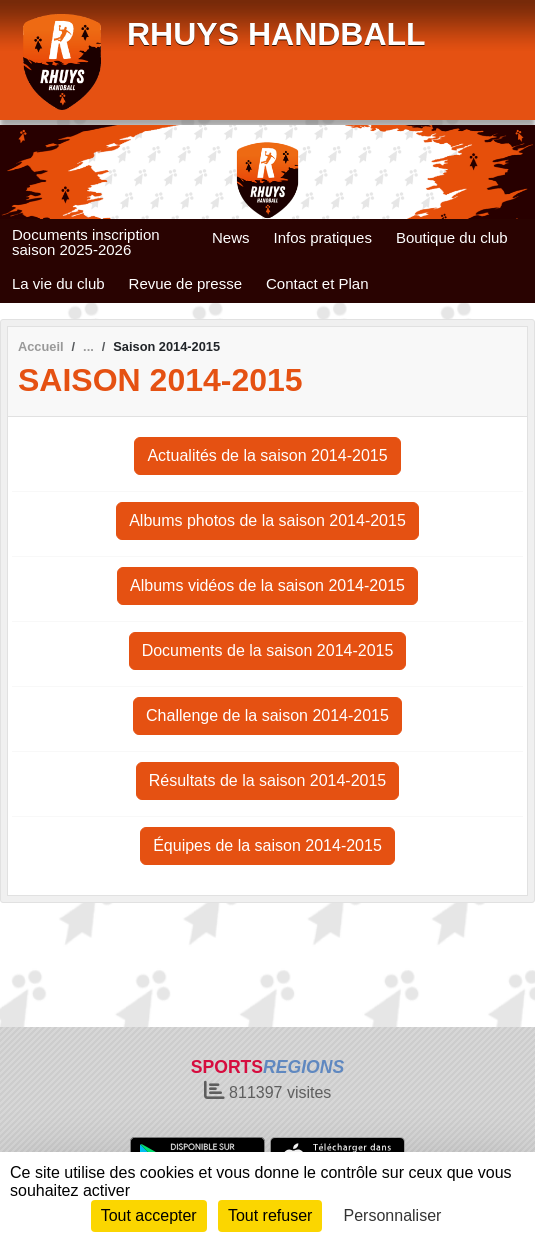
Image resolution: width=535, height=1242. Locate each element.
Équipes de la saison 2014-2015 (267, 845)
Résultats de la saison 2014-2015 (268, 780)
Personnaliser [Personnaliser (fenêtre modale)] (393, 1215)
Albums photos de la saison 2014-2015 (267, 520)
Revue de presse (185, 283)
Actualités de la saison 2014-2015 (267, 455)
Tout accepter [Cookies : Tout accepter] (149, 1215)
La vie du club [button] (58, 283)
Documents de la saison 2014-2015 (268, 650)
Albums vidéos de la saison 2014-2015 (267, 585)
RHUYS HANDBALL (276, 34)
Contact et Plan (317, 283)
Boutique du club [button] (452, 237)
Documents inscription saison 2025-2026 (86, 242)
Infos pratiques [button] (323, 237)
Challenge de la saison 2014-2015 (267, 715)
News (231, 237)
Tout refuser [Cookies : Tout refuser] (270, 1215)
